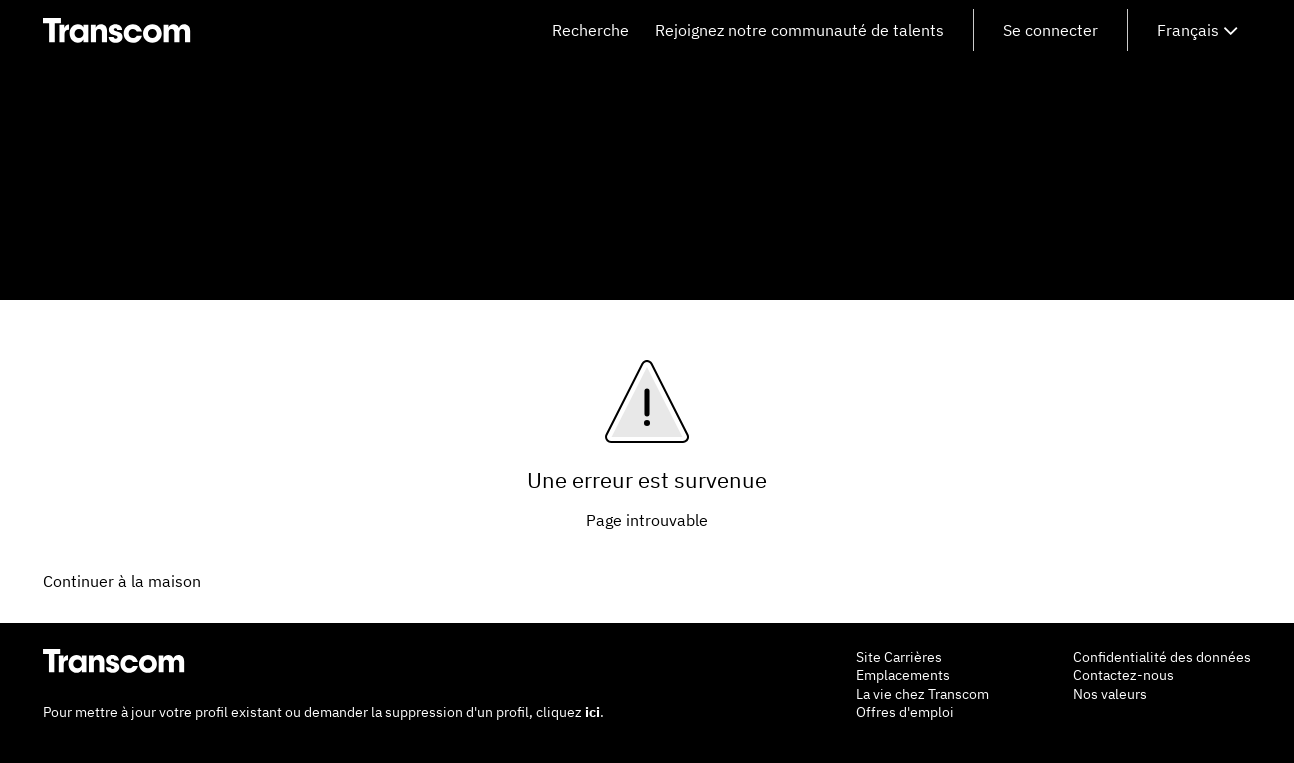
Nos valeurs (1110, 694)
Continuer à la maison (122, 581)
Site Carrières (899, 657)
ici (592, 712)
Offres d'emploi (905, 712)
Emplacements (903, 675)
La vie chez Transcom (922, 694)
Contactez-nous (1123, 675)
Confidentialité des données (1162, 657)
